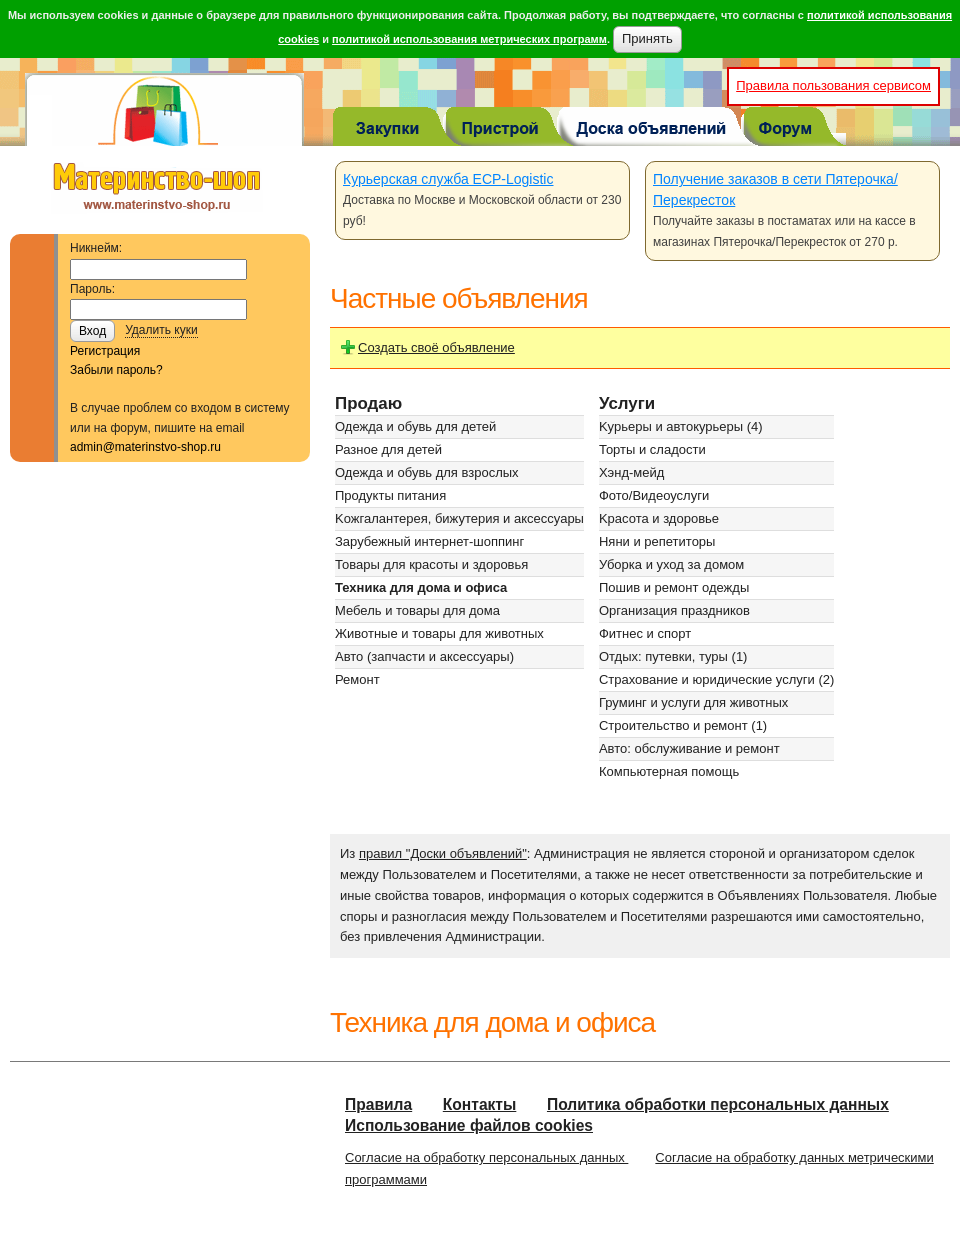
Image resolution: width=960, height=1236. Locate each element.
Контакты (480, 1104)
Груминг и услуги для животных (693, 702)
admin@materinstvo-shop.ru (145, 447)
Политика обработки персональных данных (718, 1104)
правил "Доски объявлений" (443, 853)
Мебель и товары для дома (417, 610)
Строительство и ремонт (673, 725)
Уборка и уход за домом (671, 564)
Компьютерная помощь (669, 771)
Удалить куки (161, 330)
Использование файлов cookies (469, 1125)
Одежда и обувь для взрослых (427, 472)
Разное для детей (388, 449)
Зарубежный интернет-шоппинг (429, 541)
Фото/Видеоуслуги (654, 495)
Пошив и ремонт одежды (674, 587)
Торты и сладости (652, 449)
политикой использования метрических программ (469, 39)
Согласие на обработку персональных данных (486, 1157)
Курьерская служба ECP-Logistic (448, 179)
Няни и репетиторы (657, 541)
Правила (378, 1104)
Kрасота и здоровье (659, 518)
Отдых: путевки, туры (663, 656)
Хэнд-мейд (631, 472)
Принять (647, 38)
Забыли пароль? (116, 370)
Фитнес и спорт (645, 633)
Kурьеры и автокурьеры (671, 426)
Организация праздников (674, 610)
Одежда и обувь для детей (415, 426)
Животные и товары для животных (439, 633)
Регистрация (105, 351)
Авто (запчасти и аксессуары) (424, 656)
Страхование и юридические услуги (707, 679)
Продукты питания (390, 495)
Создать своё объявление (436, 347)
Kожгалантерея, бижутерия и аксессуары (459, 518)
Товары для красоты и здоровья (431, 564)
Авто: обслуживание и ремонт (689, 748)
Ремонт (357, 679)
